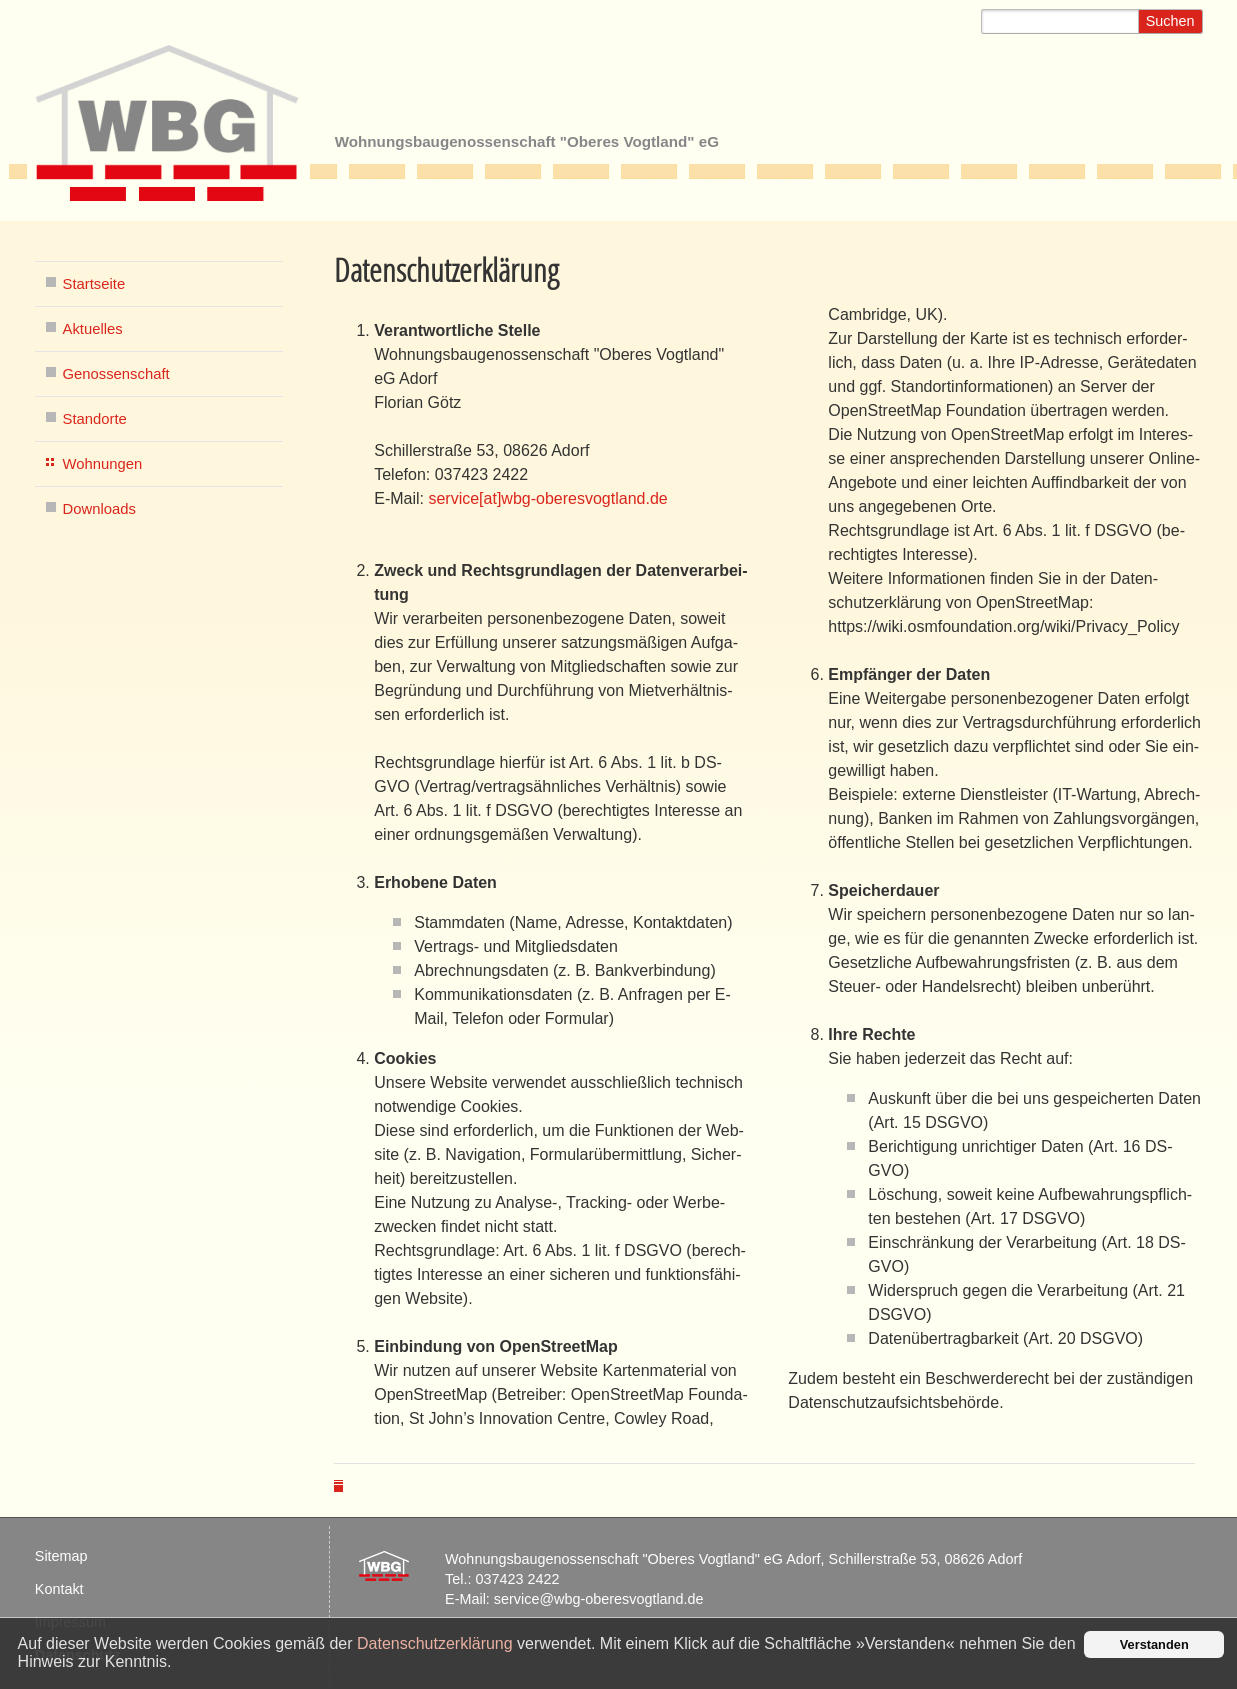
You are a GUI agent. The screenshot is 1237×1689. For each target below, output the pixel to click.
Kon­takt (59, 1589)
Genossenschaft (116, 374)
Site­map (61, 1556)
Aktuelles (93, 329)
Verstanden (1154, 1644)
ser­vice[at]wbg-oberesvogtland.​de (547, 498)
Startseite (94, 284)
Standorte (95, 419)
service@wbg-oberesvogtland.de (599, 1599)
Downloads (99, 509)
